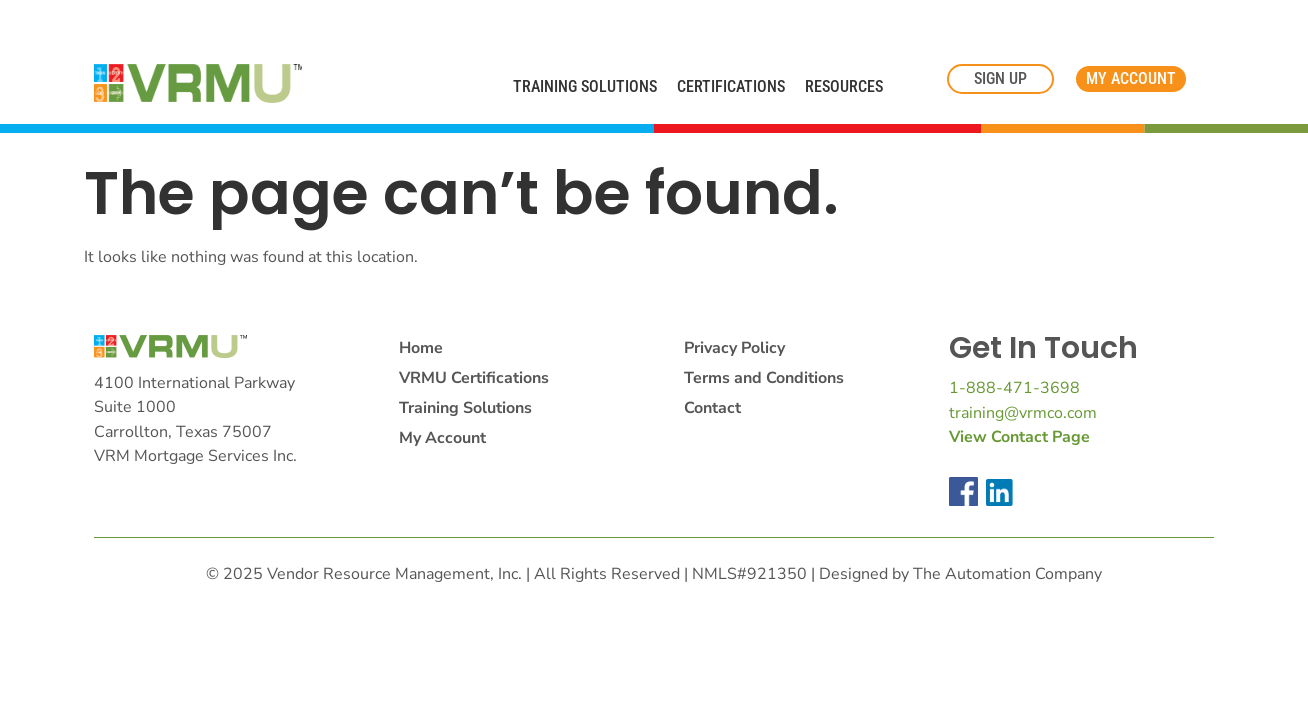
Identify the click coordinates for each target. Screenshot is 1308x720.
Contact (712, 408)
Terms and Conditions (764, 378)
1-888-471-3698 (1014, 388)
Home (421, 348)
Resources (844, 86)
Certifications (731, 86)
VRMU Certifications (474, 378)
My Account (442, 438)
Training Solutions (585, 86)
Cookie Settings (73, 22)
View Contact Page (1019, 437)
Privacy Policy (734, 348)
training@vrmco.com (1023, 413)
